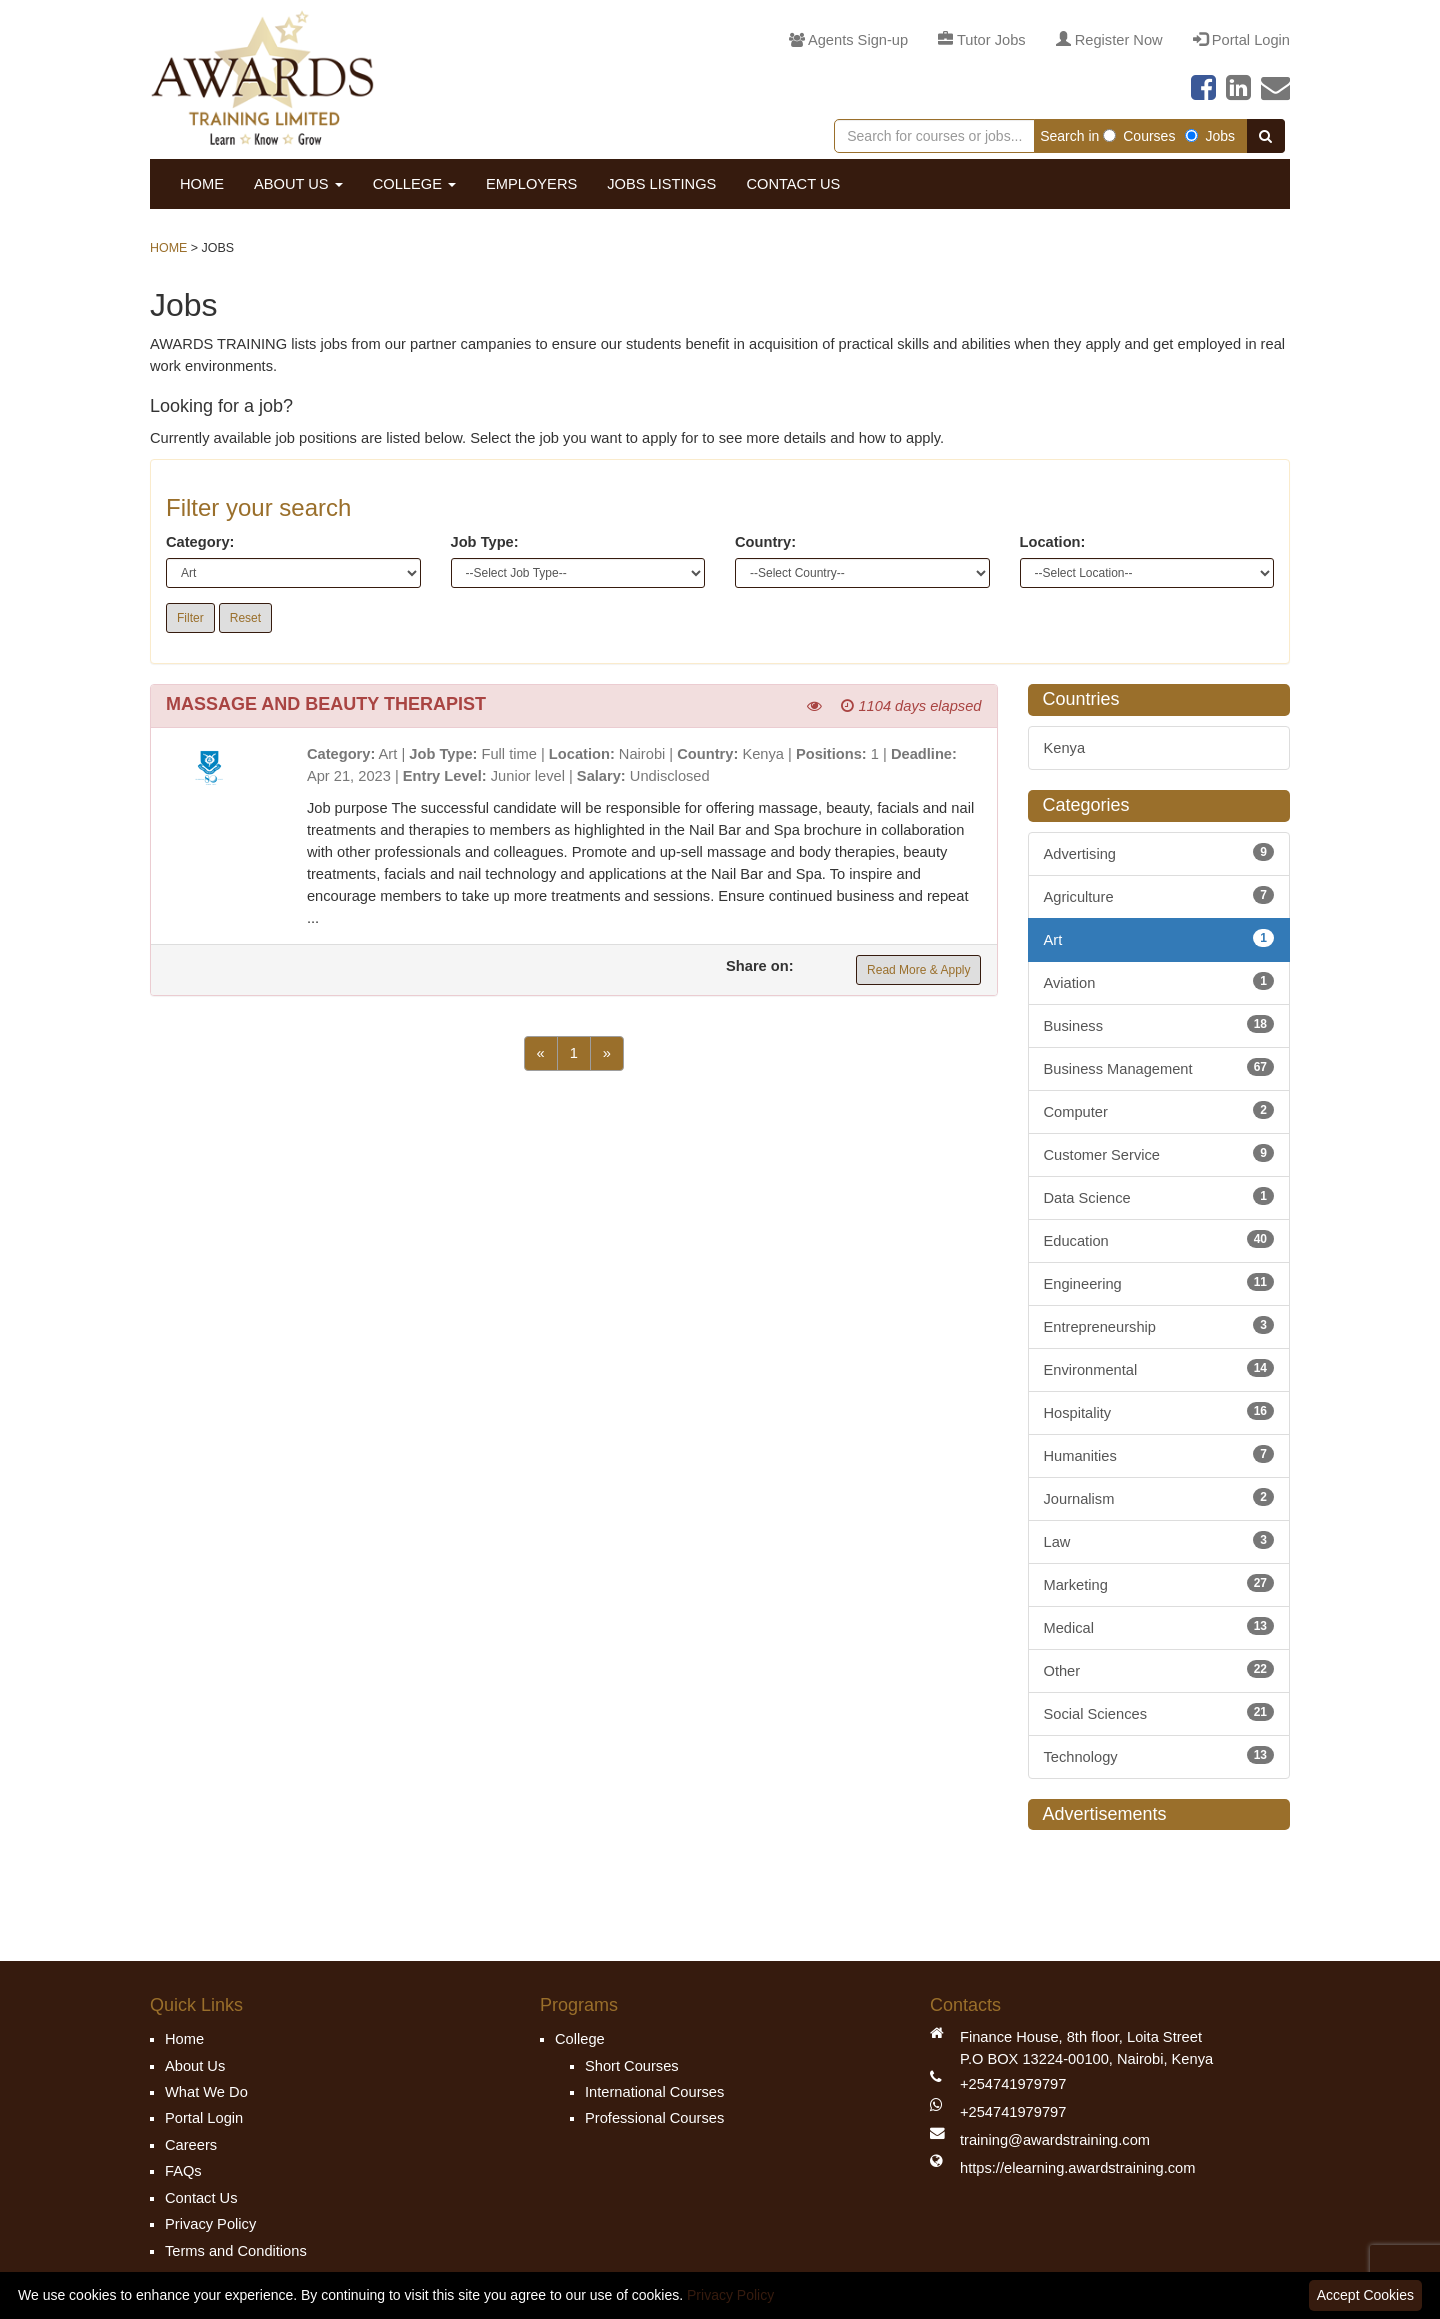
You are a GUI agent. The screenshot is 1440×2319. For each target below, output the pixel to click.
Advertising (1159, 852)
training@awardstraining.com (1055, 2140)
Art (1159, 938)
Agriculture (1159, 895)
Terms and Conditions (236, 2251)
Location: (1053, 542)
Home (202, 184)
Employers (531, 184)
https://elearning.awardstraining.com (1077, 2168)
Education (1159, 1239)
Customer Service (1159, 1153)
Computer (1159, 1110)
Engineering (1159, 1282)
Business (1159, 1024)
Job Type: (485, 542)
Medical (1159, 1626)
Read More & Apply (918, 970)
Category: (200, 542)
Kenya (1065, 748)
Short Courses (632, 2066)
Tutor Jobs (982, 40)
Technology (1159, 1755)
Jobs (1210, 136)
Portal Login (1241, 40)
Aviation (1159, 981)
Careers (191, 2145)
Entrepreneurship (1159, 1325)
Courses (1139, 136)
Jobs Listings (661, 184)
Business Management (1159, 1067)
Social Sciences (1159, 1712)
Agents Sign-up (848, 40)
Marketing (1159, 1583)
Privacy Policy (210, 2224)
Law (1159, 1540)
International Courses (654, 2092)
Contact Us (793, 184)
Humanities (1159, 1454)
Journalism (1159, 1497)
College (414, 184)
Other (1159, 1669)
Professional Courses (654, 2118)
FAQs (183, 2171)
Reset (245, 618)
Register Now (1109, 40)
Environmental (1159, 1368)
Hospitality (1159, 1411)
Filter (190, 618)
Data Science (1159, 1196)
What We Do (206, 2092)
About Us (298, 184)
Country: (765, 542)
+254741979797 (1013, 2084)
